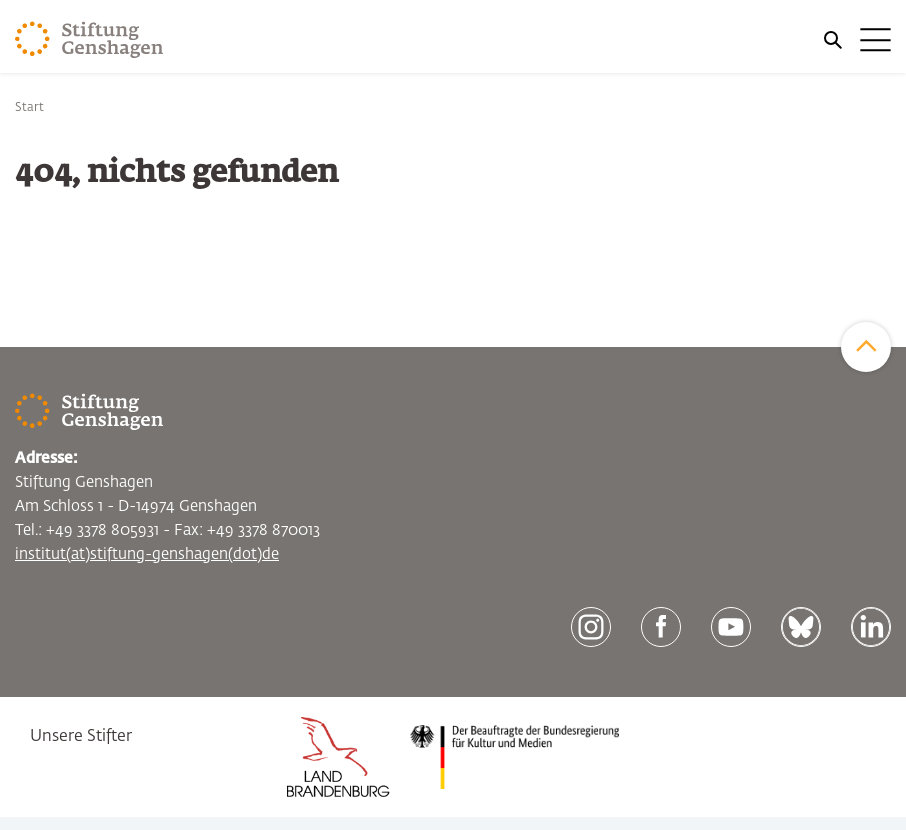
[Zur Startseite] (89, 40)
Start (29, 108)
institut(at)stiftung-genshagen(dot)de (147, 554)
